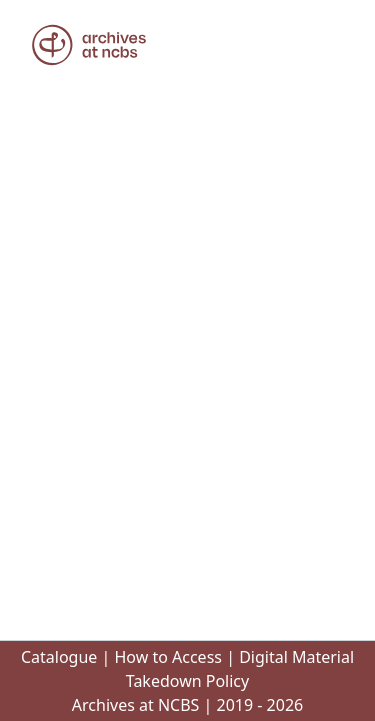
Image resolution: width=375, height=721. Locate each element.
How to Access (168, 657)
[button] (89, 45)
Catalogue (59, 657)
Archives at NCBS (136, 705)
